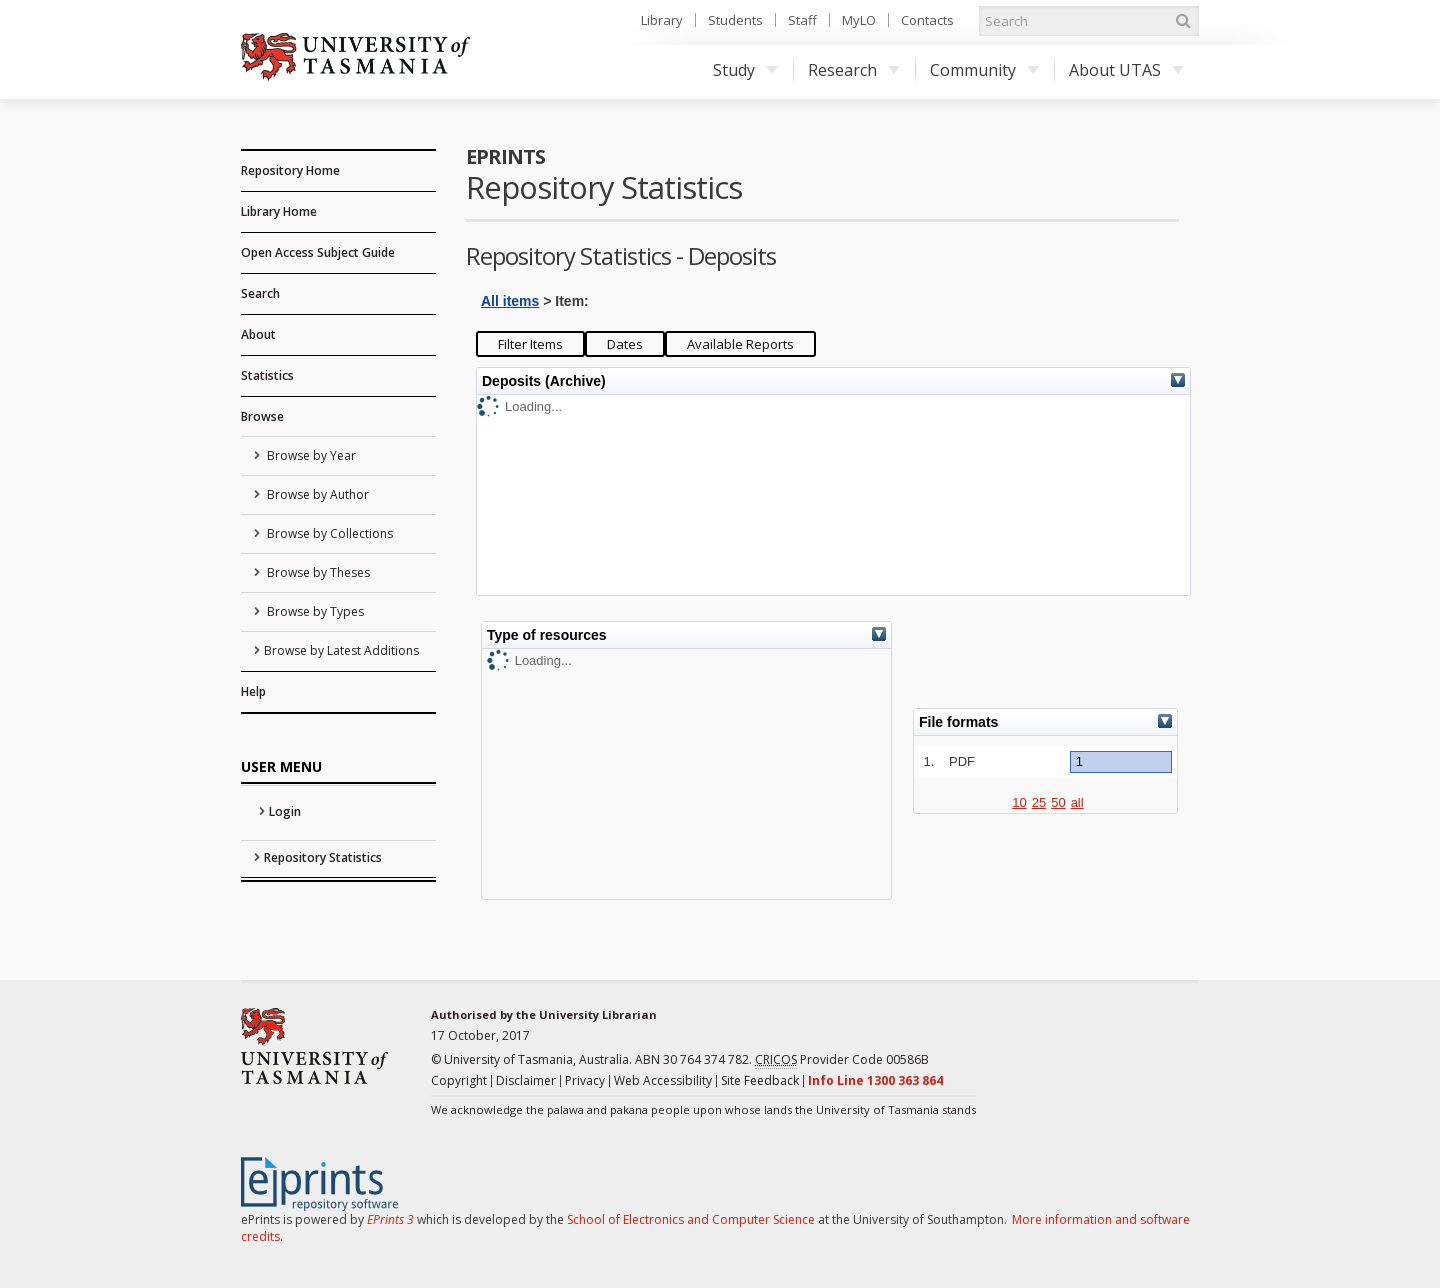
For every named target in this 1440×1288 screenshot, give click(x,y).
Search (260, 293)
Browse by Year (310, 455)
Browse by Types (314, 611)
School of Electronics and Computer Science (691, 1219)
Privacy (585, 1080)
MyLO (859, 20)
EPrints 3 (390, 1219)
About (258, 334)
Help (253, 691)
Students (735, 20)
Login (285, 811)
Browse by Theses (317, 572)
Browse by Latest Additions (341, 650)
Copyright (459, 1080)
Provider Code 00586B (842, 1060)
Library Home (279, 211)
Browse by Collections (328, 533)
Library (662, 20)
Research (854, 70)
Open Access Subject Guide (318, 252)
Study (745, 70)
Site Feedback (760, 1080)
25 (1039, 802)
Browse (262, 416)
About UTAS (1126, 70)
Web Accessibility (663, 1080)
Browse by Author (316, 494)
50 (1058, 802)
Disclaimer (526, 1080)
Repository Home (290, 170)
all (1077, 802)
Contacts (927, 20)
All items (510, 301)
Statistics (267, 375)
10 (1019, 802)
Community (984, 70)
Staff (802, 20)
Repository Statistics (323, 857)
